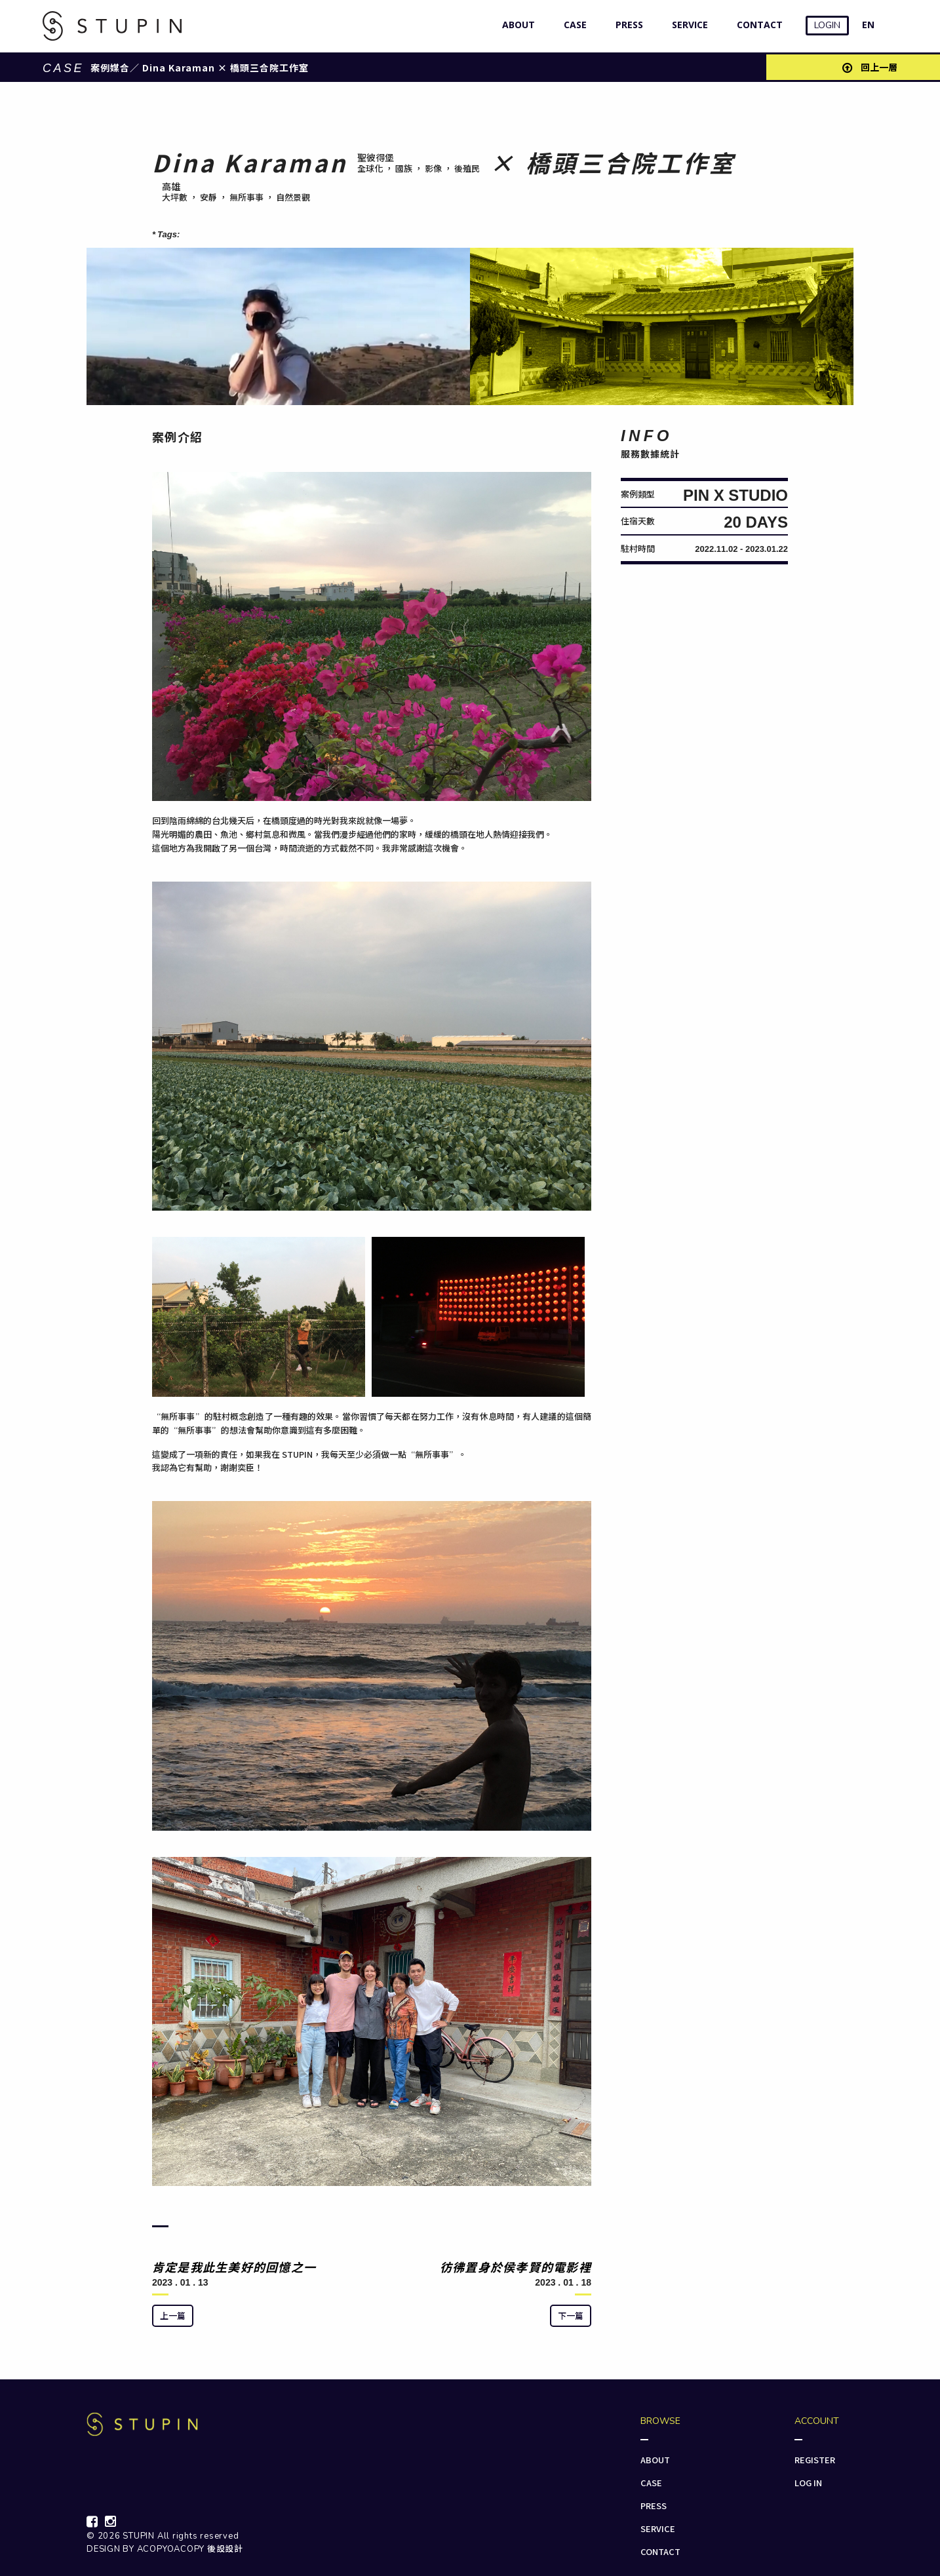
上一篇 (173, 2315)
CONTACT (757, 24)
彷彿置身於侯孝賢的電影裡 (515, 2266)
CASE (572, 24)
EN (868, 24)
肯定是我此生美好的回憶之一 (234, 2266)
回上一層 (869, 66)
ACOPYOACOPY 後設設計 (190, 2549)
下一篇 (570, 2315)
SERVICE (687, 24)
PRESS (626, 24)
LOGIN (827, 25)
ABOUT (515, 24)
